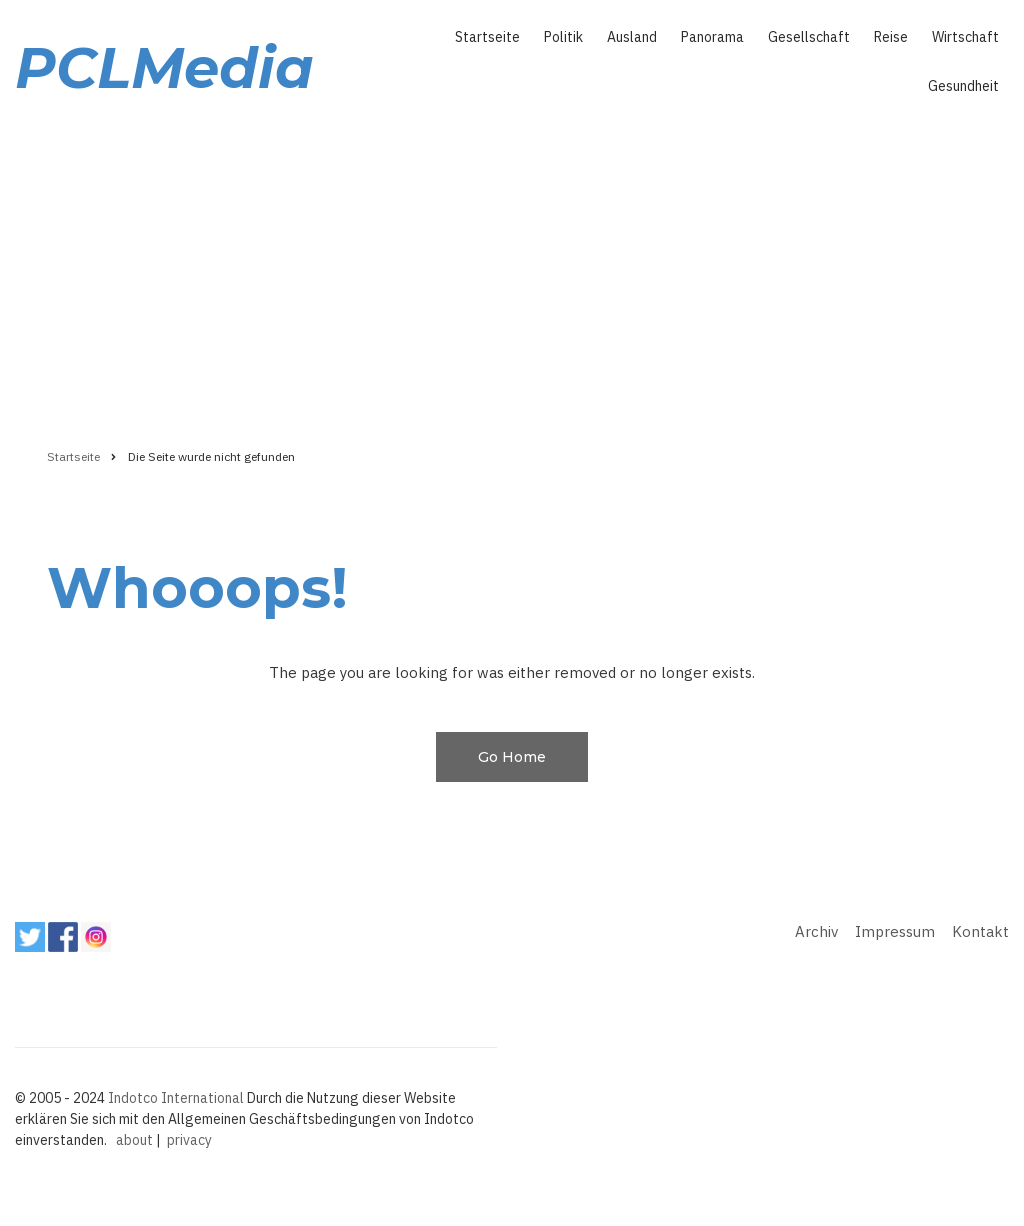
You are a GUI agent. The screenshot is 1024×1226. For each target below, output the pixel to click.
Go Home (512, 757)
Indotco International (176, 1098)
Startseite (487, 37)
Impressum (895, 931)
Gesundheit (963, 86)
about (134, 1140)
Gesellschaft (809, 37)
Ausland (632, 37)
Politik (563, 37)
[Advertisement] (512, 267)
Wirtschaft (965, 37)
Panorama (712, 37)
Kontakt (980, 931)
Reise (891, 37)
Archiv (816, 931)
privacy (189, 1140)
